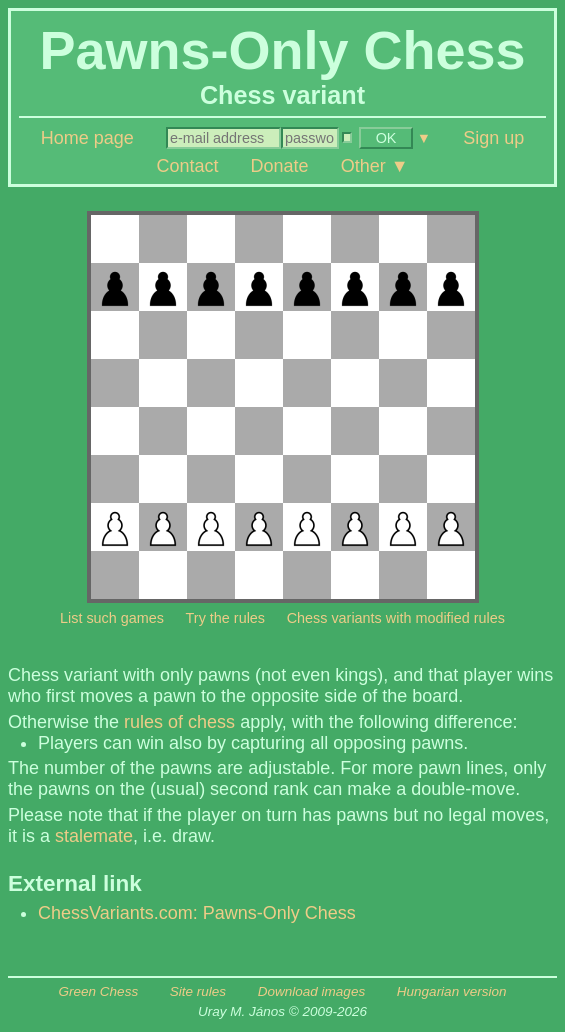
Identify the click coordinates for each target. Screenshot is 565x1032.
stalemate (94, 836)
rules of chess (179, 722)
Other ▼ (375, 166)
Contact (187, 166)
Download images (311, 991)
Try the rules (225, 618)
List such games (112, 618)
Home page (87, 138)
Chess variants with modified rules (396, 618)
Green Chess (99, 991)
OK (386, 138)
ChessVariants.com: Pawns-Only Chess (197, 913)
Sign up (493, 138)
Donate (280, 166)
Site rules (198, 991)
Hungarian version (452, 991)
